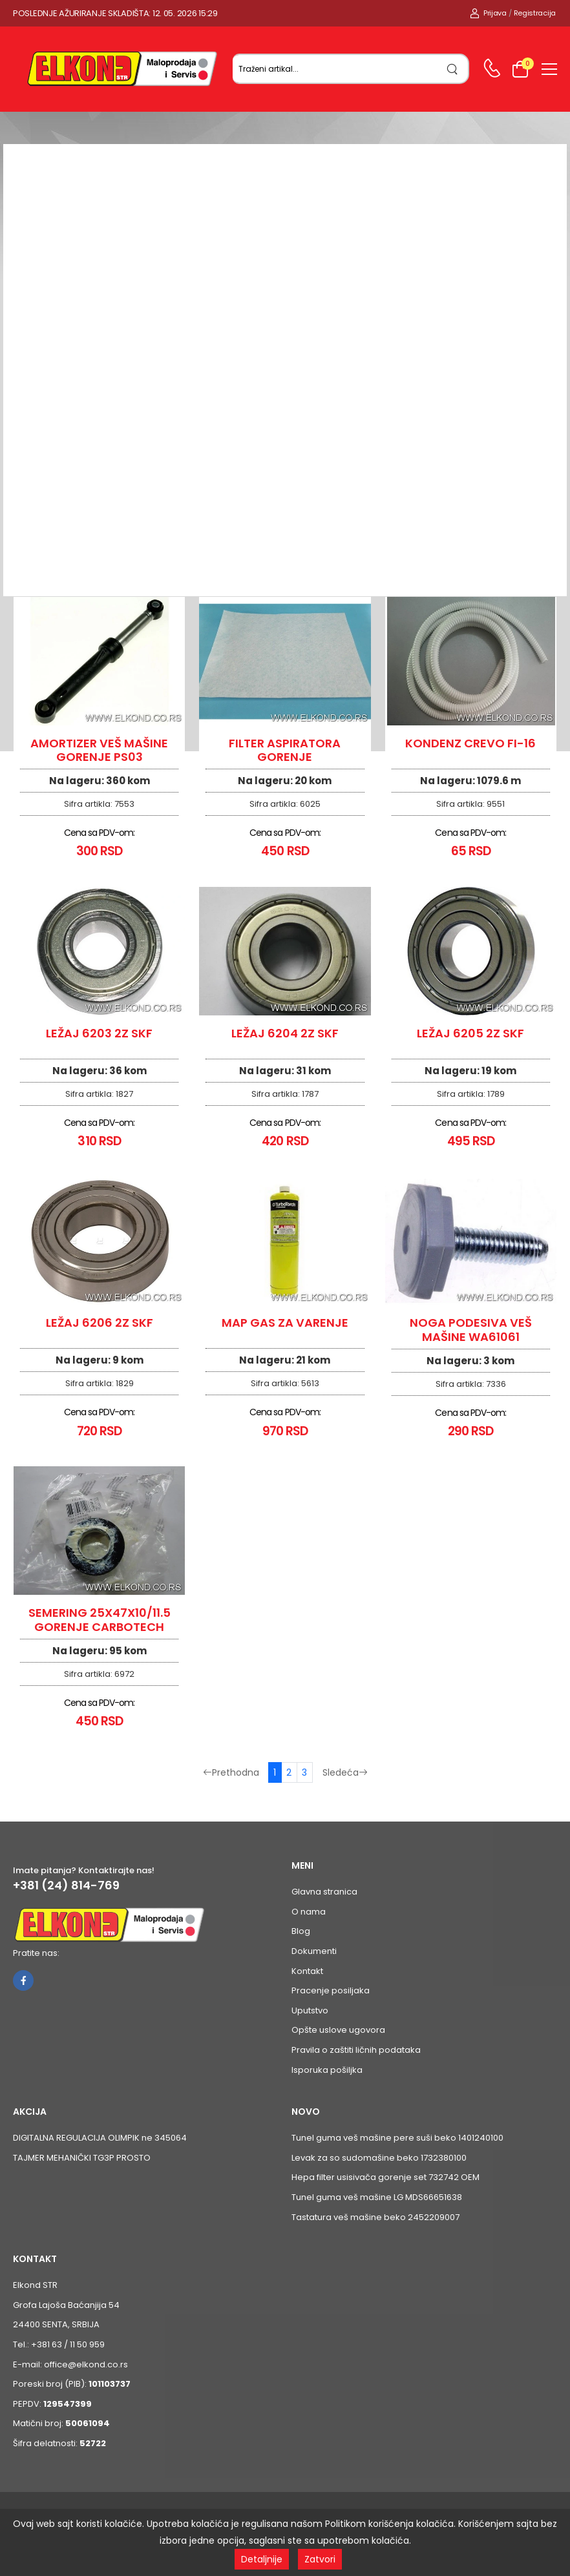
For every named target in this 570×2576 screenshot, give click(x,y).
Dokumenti (314, 1951)
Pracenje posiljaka (330, 1990)
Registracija (535, 13)
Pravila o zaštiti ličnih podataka (356, 2050)
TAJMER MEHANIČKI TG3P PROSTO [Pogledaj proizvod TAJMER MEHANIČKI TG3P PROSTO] (82, 2158)
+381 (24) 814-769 (66, 1885)
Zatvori (319, 2559)
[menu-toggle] (549, 69)
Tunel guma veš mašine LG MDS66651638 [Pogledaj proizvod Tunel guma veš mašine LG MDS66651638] (376, 2197)
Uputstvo (309, 2010)
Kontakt (307, 1971)
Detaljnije (261, 2559)
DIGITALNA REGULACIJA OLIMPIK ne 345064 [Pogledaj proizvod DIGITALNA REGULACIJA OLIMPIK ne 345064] (100, 2138)
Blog (300, 1931)
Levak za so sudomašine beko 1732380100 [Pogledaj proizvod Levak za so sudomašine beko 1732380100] (379, 2158)
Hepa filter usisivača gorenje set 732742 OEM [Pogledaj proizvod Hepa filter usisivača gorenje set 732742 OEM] (385, 2177)
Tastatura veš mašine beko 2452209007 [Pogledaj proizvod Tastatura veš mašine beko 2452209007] (375, 2217)
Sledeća (345, 1772)
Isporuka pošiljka (327, 2070)
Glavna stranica (324, 1891)
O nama (308, 1912)
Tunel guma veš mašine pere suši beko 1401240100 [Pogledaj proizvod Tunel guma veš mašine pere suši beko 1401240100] (397, 2138)
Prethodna (231, 1772)
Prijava (488, 13)
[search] (452, 69)
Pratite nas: (36, 1953)
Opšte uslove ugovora (338, 2030)
